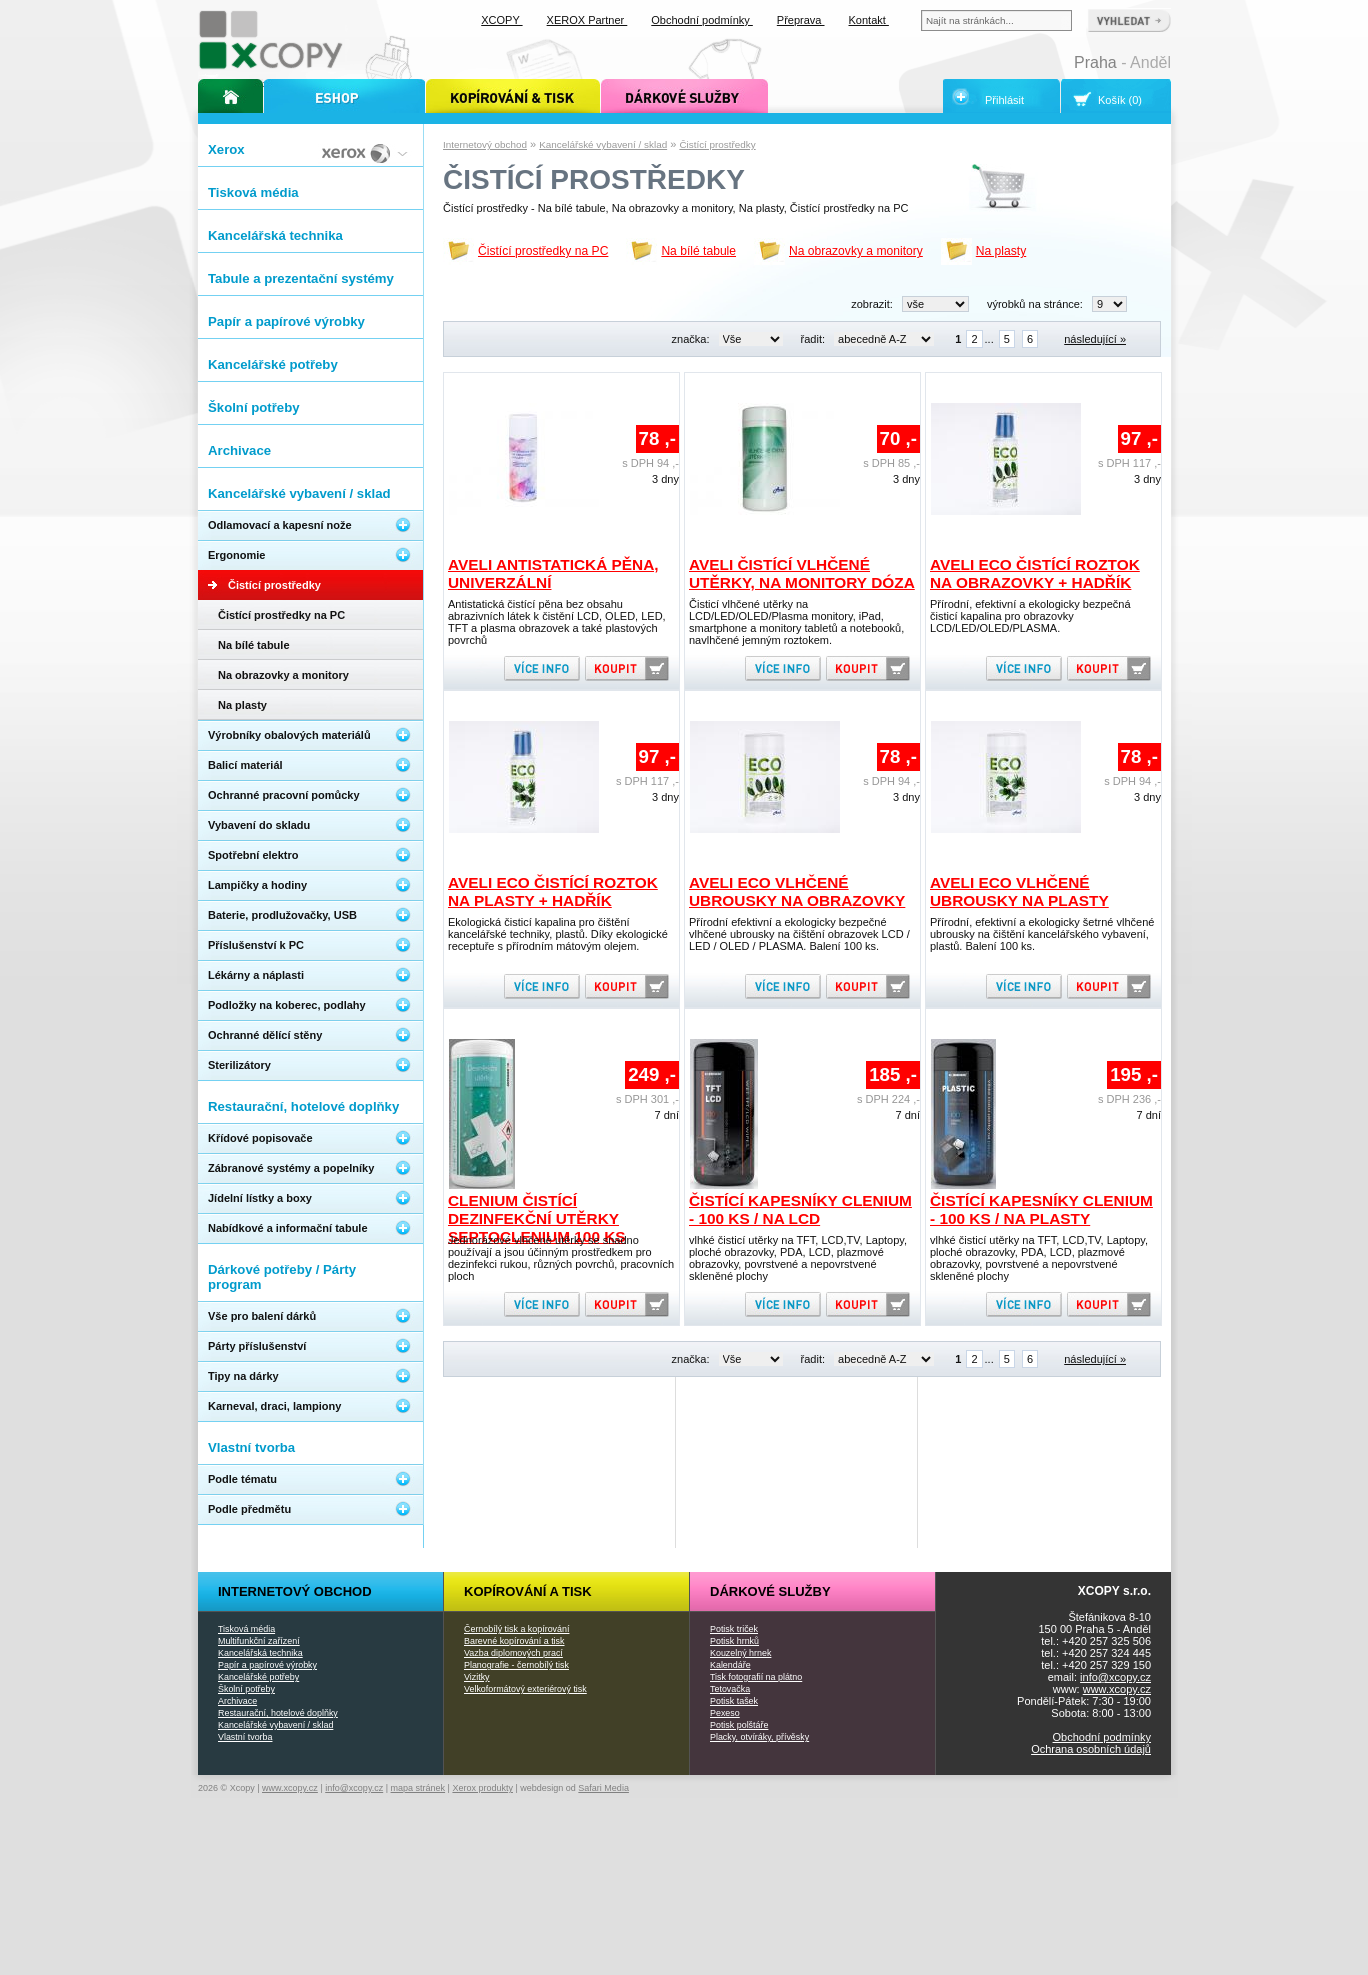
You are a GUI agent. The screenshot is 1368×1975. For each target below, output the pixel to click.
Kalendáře (730, 1665)
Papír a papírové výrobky (267, 1665)
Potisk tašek (734, 1701)
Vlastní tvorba (245, 1737)
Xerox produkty (482, 1788)
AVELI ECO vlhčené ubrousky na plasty (1019, 891)
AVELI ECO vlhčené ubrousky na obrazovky (797, 891)
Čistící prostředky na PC (543, 251)
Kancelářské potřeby (258, 1677)
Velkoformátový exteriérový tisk (525, 1689)
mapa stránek (418, 1788)
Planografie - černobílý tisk (516, 1665)
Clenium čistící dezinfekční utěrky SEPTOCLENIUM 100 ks (537, 1218)
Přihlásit (1004, 100)
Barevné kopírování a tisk (514, 1641)
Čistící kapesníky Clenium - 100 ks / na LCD (800, 1209)
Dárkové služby (770, 1591)
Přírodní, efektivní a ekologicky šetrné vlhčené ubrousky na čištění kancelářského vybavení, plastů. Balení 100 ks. (1042, 934)
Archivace (237, 1701)
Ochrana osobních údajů (1091, 1749)
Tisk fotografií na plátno (756, 1677)
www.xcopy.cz (1117, 1689)
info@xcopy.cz (1115, 1677)
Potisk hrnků (734, 1641)
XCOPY (501, 20)
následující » (1095, 339)
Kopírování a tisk (528, 1591)
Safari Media (603, 1788)
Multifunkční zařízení (259, 1641)
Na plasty (1001, 251)
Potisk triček (734, 1629)
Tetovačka (730, 1689)
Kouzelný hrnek (740, 1653)
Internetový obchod (485, 144)
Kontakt (869, 20)
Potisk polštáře (739, 1725)
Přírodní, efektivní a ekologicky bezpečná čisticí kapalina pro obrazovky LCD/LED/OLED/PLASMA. (1030, 616)
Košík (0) (1120, 100)
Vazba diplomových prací (513, 1653)
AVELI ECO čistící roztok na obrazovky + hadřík (1035, 573)
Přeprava (801, 20)
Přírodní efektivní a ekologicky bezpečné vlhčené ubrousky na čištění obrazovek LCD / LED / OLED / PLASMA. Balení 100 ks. (799, 934)
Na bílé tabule (698, 251)
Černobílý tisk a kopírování (516, 1629)
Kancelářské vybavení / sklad (603, 144)
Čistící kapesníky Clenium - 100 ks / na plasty (1041, 1209)
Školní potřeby (246, 1689)
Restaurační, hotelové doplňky (278, 1713)
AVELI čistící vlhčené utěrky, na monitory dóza (802, 573)
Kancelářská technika (260, 1653)
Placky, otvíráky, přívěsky (759, 1737)
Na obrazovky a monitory (856, 251)
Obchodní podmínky (1102, 1737)
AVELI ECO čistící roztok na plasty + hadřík (553, 891)
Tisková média (246, 1629)
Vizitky (477, 1677)
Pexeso (725, 1713)
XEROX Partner (587, 20)
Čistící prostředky (717, 144)
